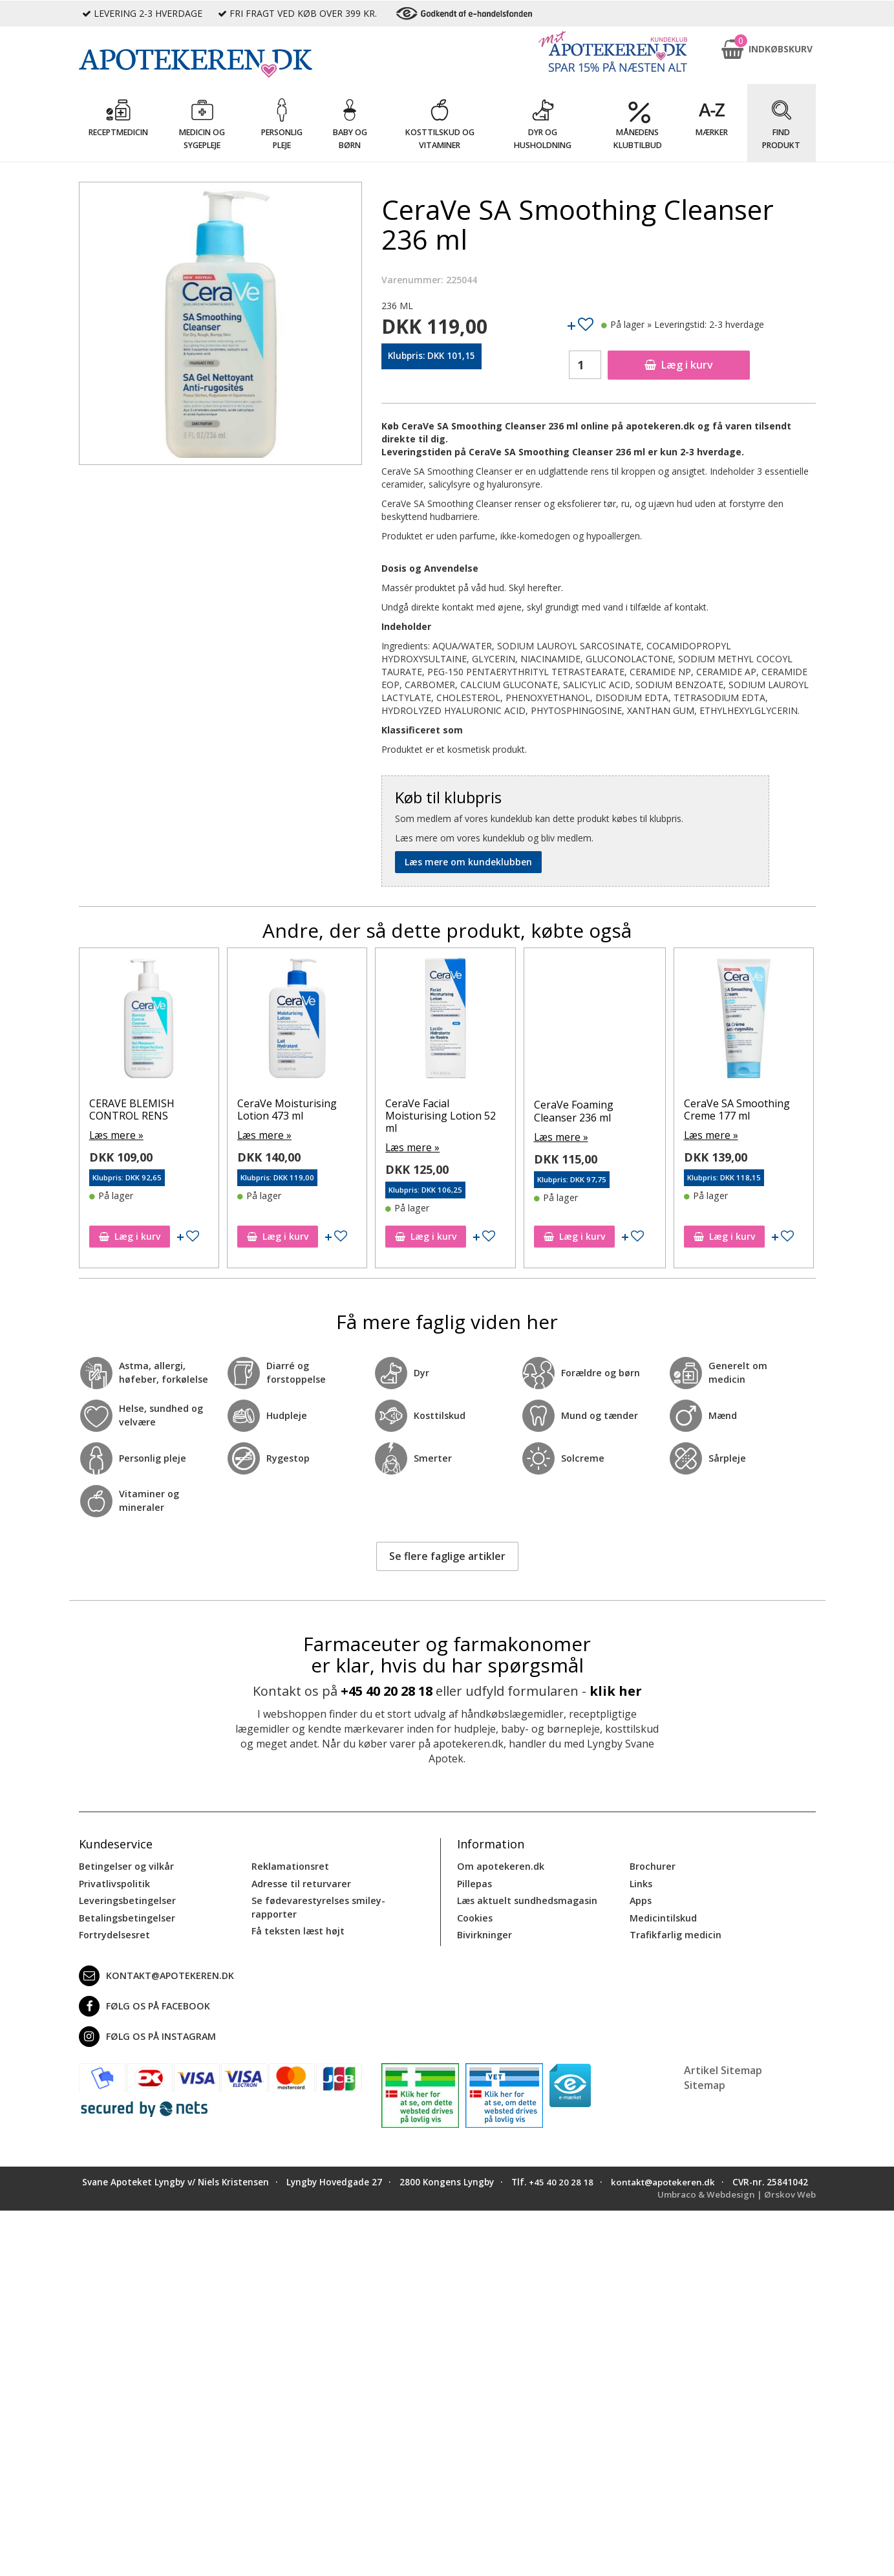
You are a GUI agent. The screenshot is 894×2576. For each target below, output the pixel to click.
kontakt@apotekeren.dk (156, 1972)
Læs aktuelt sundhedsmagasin (526, 1898)
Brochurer (652, 1865)
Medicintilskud (663, 1915)
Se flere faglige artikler (447, 1554)
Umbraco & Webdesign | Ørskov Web (735, 2204)
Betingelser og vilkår (125, 1865)
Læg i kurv (678, 365)
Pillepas (474, 1882)
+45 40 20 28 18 (386, 1689)
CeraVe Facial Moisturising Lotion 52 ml (582, 1115)
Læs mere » (107, 1135)
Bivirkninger (484, 1932)
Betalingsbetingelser (126, 1915)
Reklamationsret (289, 1865)
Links (641, 1882)
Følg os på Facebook (143, 2003)
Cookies (474, 1915)
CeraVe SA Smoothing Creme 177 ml (135, 1109)
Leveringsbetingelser (125, 1898)
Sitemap (704, 2082)
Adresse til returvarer (299, 1882)
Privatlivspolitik (114, 1882)
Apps (641, 1898)
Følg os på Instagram (146, 2033)
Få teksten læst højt (297, 1928)
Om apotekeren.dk (499, 1865)
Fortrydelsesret (113, 1932)
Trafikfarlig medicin (675, 1932)
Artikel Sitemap (723, 2067)
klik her (616, 1689)
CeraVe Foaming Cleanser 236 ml (714, 1111)
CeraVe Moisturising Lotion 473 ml (428, 1109)
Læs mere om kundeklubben (468, 862)
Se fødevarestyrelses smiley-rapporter (316, 1905)
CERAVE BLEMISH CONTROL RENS (272, 1109)
